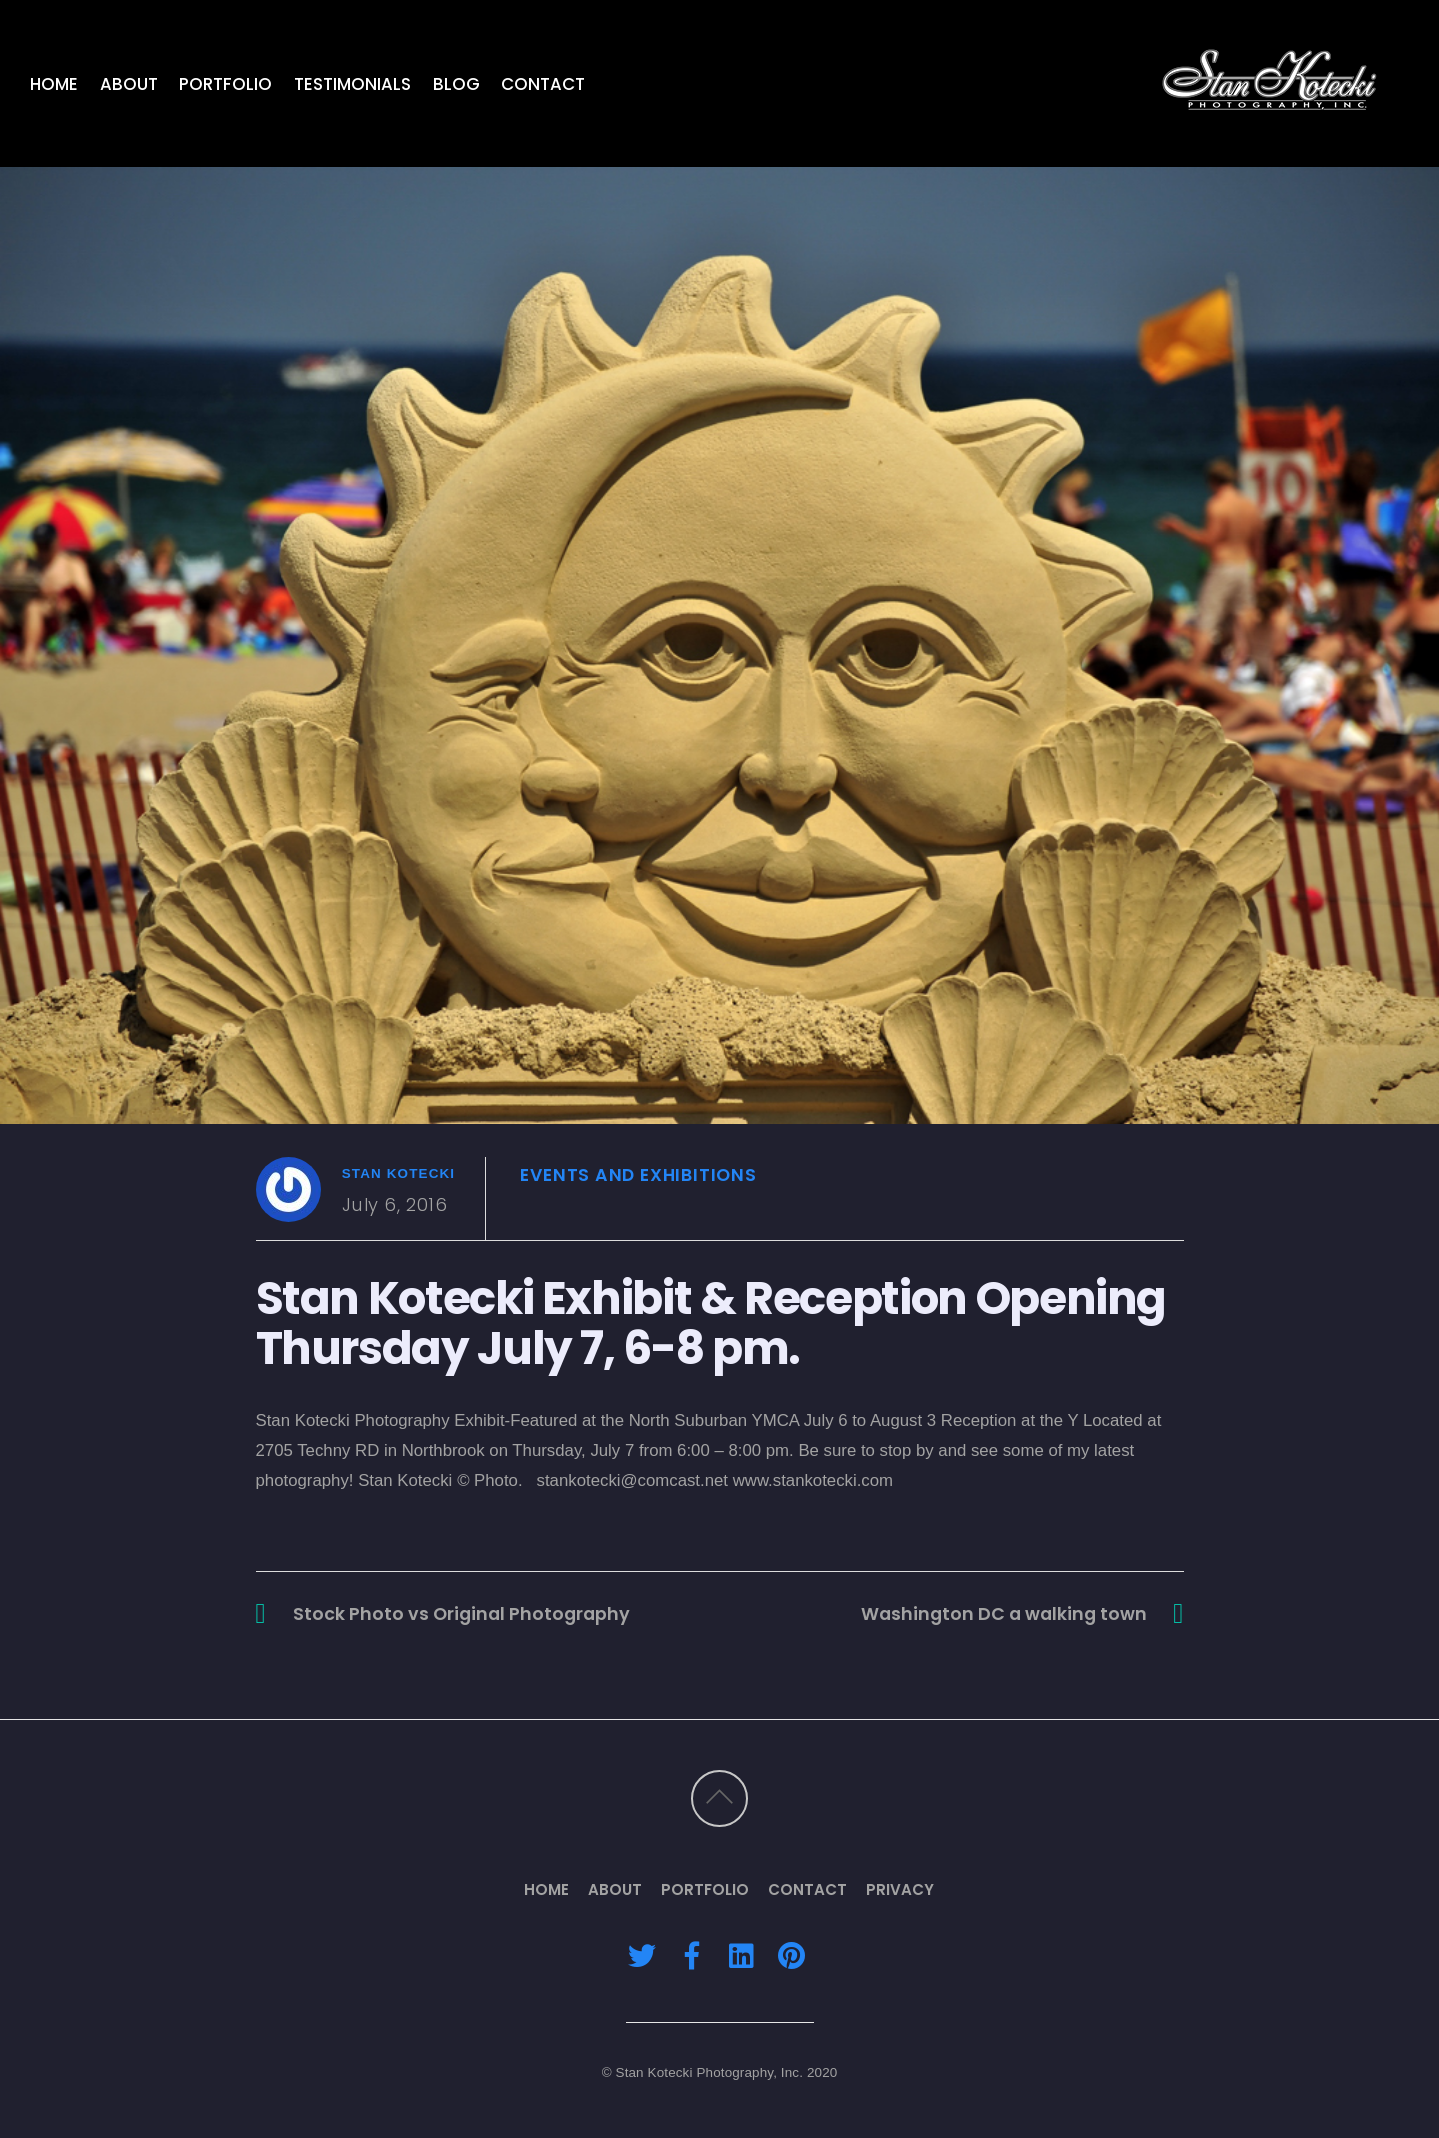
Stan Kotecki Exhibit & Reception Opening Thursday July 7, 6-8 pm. (711, 1323)
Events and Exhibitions (638, 1175)
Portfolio (225, 84)
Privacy (900, 1889)
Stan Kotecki (399, 1173)
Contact (543, 84)
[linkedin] (742, 1955)
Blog (456, 84)
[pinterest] (792, 1955)
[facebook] (692, 1955)
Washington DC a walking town (1004, 1613)
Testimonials (352, 84)
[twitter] (642, 1955)
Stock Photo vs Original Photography (461, 1613)
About (129, 84)
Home (54, 84)
